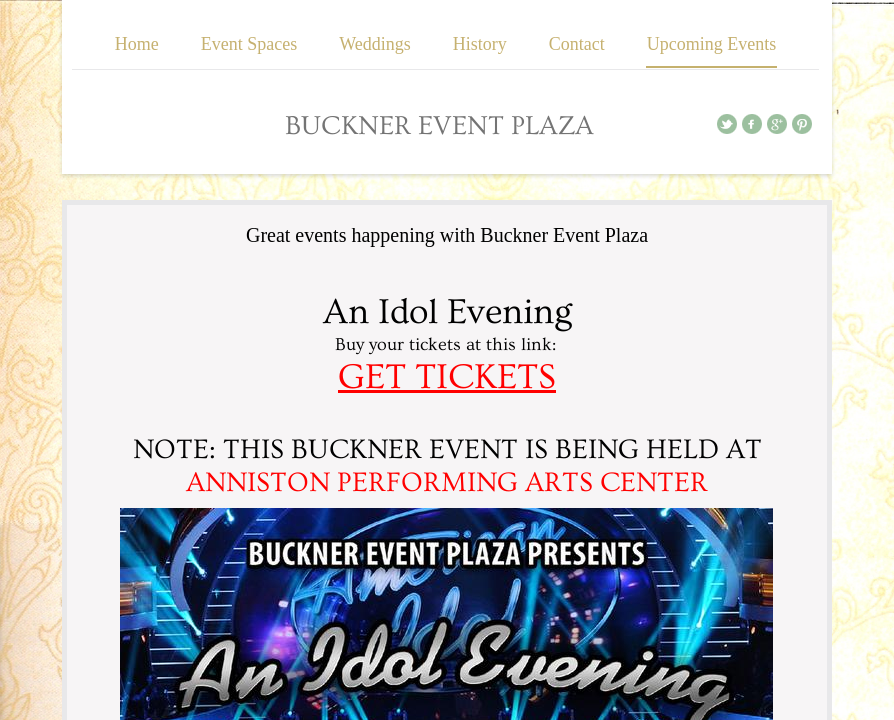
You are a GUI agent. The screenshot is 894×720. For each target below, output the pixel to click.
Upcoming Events (711, 44)
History (480, 44)
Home (137, 44)
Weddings (375, 44)
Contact (577, 44)
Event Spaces (249, 44)
